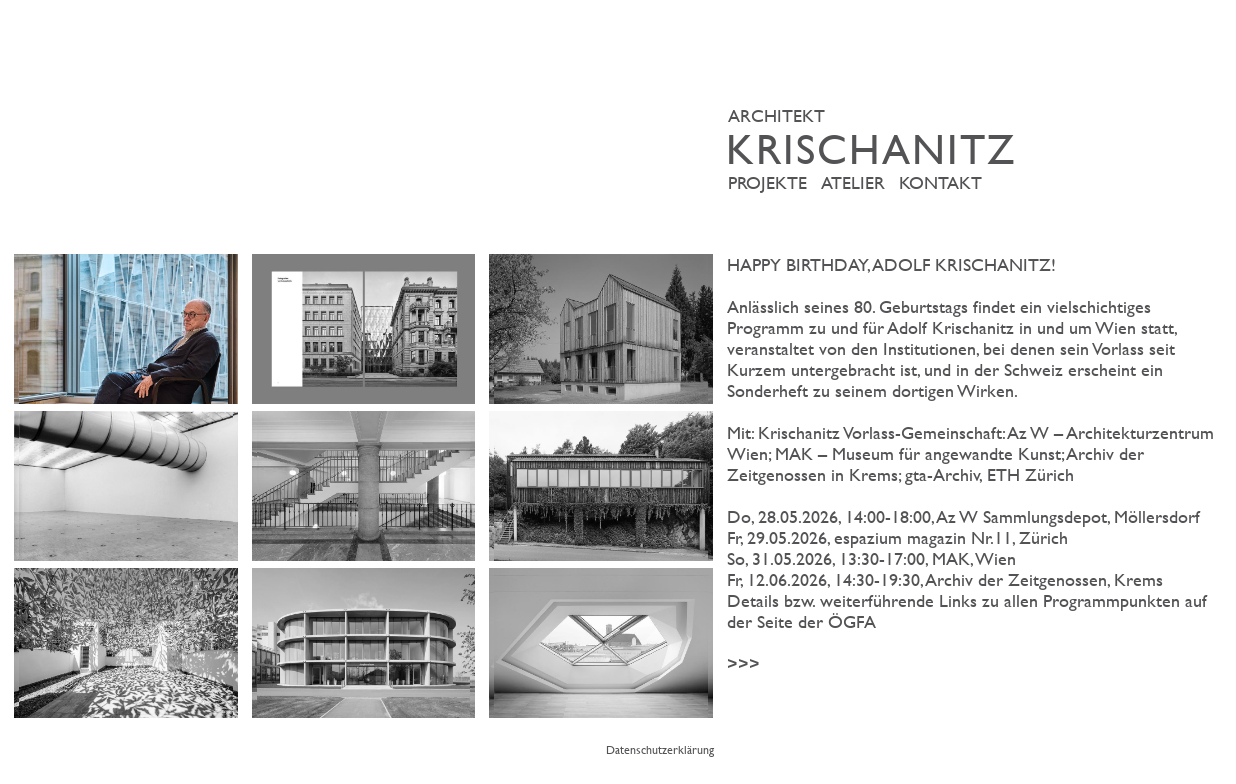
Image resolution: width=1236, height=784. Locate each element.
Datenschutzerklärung (660, 749)
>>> (974, 465)
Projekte (767, 182)
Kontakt (940, 182)
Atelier (853, 182)
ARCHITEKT (978, 137)
